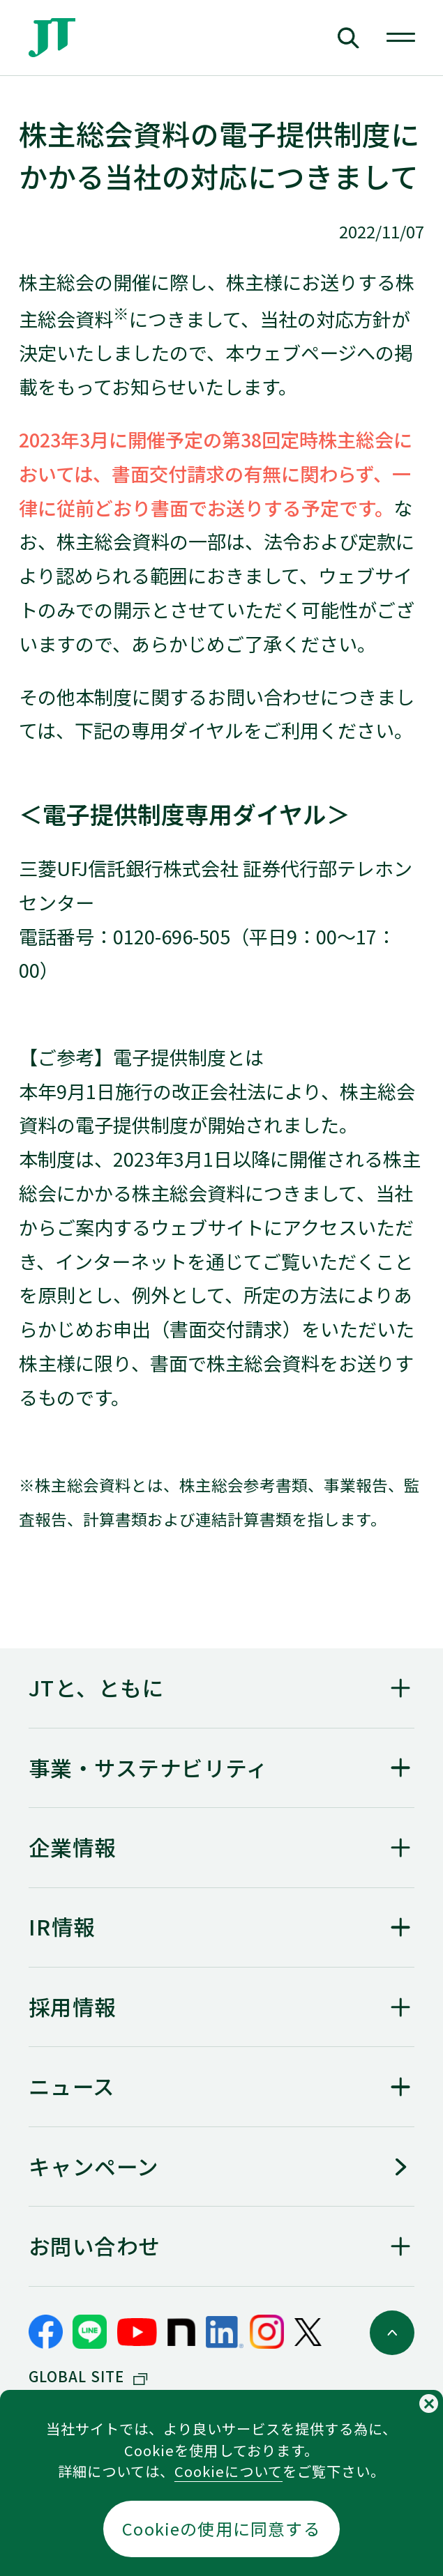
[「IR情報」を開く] (222, 1927)
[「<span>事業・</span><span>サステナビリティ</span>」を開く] (222, 1767)
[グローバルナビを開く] (400, 38)
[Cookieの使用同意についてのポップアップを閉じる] (428, 2403)
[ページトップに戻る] (392, 2332)
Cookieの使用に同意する (221, 2528)
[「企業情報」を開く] (222, 1847)
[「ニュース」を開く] (222, 2086)
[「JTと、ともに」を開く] (222, 1687)
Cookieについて (228, 2470)
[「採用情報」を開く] (222, 2007)
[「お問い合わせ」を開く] (222, 2246)
